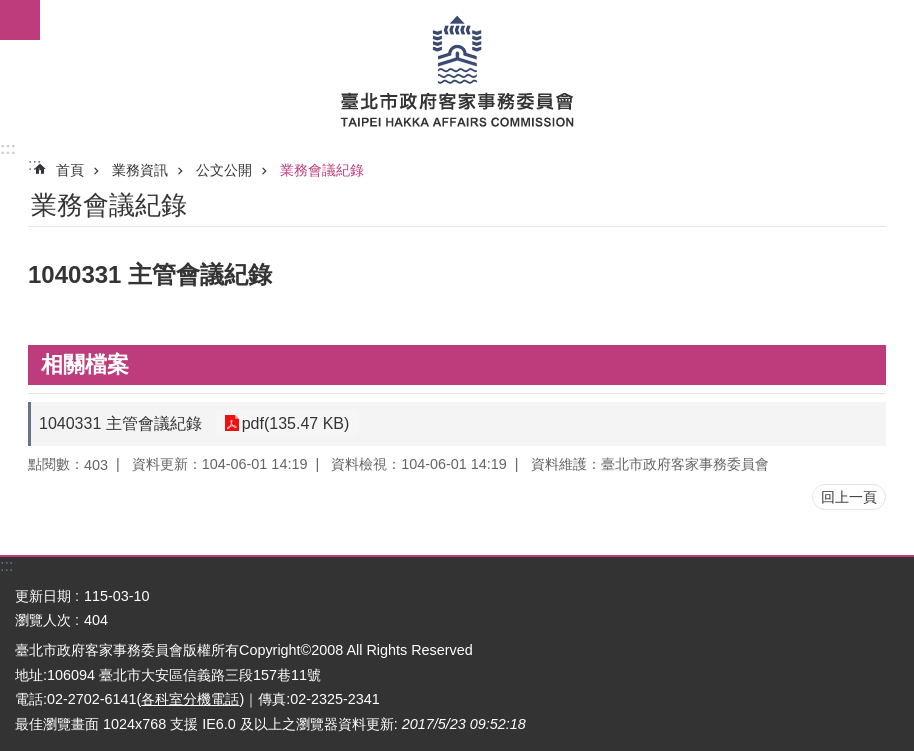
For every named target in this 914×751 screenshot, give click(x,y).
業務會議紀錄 (322, 170)
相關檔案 (85, 364)
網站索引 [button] (20, 20)
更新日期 (43, 596)
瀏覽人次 (43, 620)
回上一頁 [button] (849, 497)
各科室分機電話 (190, 699)
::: (8, 148)
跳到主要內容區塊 (10, 10)
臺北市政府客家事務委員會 (457, 70)
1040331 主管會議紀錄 (120, 423)
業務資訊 (140, 170)
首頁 (70, 170)
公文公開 (224, 170)
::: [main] (34, 164)
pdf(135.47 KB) (294, 423)
